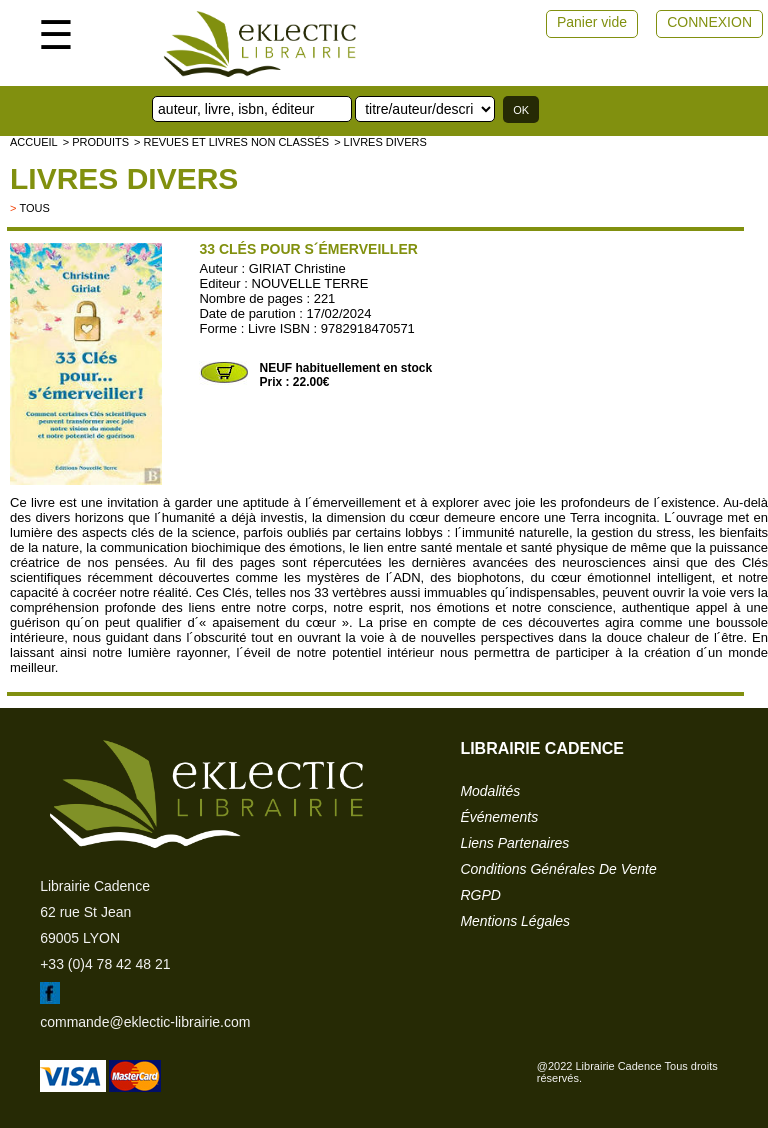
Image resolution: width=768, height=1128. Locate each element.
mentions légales (515, 921)
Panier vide (592, 22)
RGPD (480, 895)
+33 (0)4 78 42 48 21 (105, 964)
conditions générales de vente (558, 869)
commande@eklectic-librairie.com (145, 1022)
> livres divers (380, 142)
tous (34, 208)
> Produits (96, 142)
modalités (490, 791)
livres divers (124, 178)
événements (499, 817)
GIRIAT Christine (297, 268)
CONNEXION (709, 22)
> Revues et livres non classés (231, 142)
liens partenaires (514, 843)
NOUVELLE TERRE (310, 283)
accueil (34, 142)
